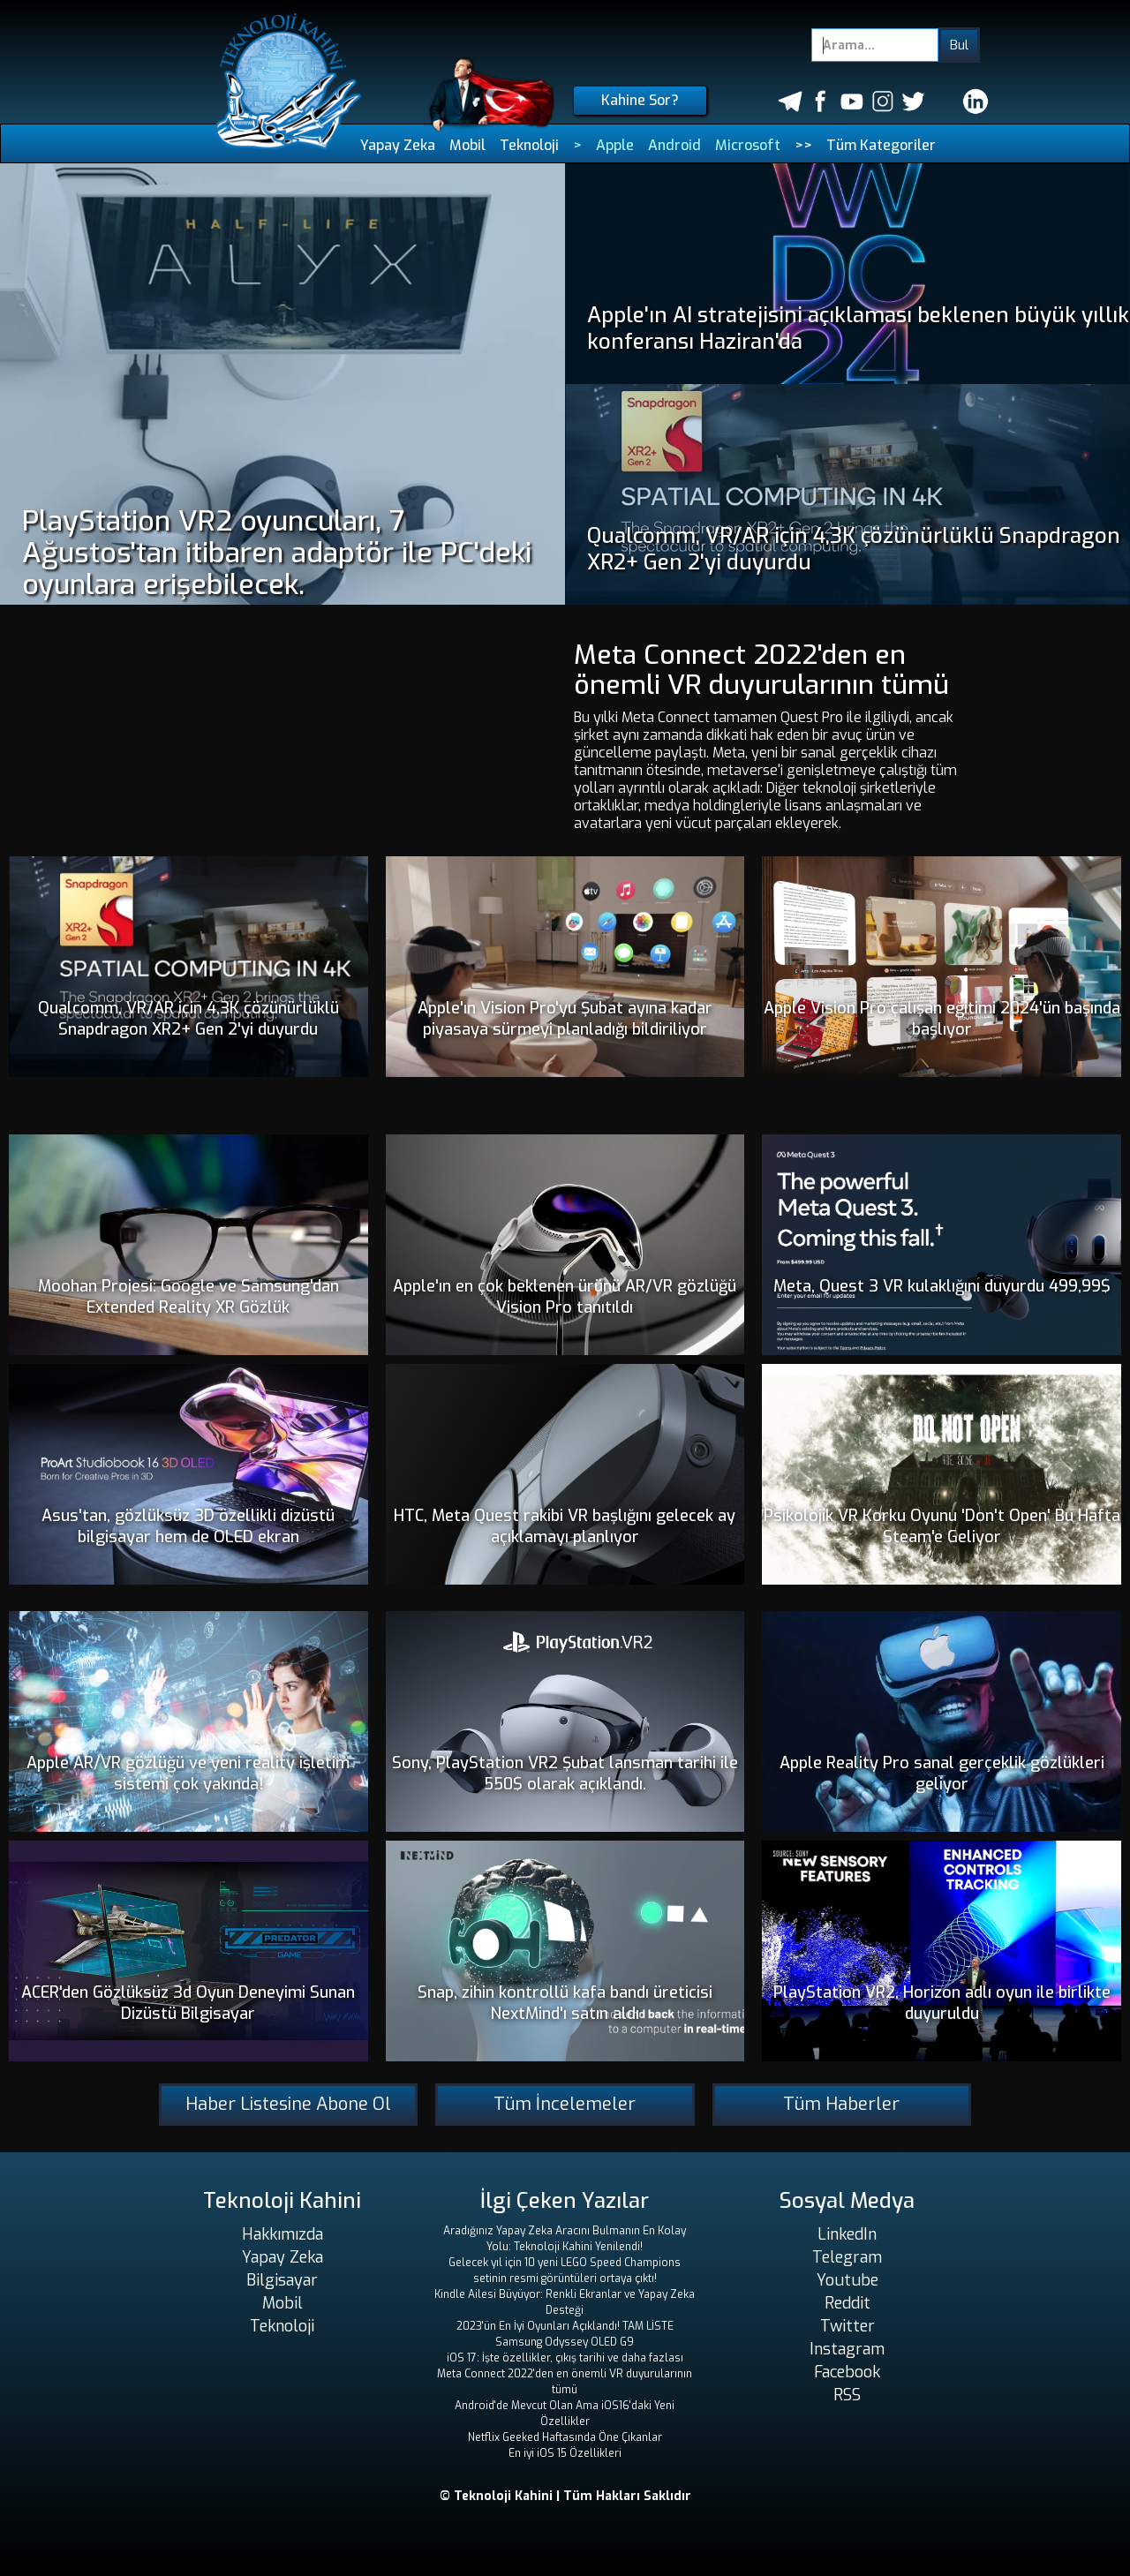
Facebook (847, 2372)
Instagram (847, 2349)
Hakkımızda (282, 2234)
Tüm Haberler (841, 2104)
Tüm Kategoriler (881, 145)
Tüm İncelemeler (564, 2104)
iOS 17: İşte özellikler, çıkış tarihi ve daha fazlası (565, 2358)
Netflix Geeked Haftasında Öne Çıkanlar (565, 2437)
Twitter (847, 2326)
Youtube (847, 2280)
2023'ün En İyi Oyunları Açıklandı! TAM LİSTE (565, 2326)
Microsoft (747, 145)
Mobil (467, 145)
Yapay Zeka (397, 145)
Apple (615, 145)
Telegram (847, 2257)
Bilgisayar (282, 2280)
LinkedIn (847, 2234)
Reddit (847, 2303)
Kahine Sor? (640, 100)
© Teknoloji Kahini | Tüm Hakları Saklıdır (565, 2496)
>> (803, 145)
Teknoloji (529, 145)
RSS (847, 2395)
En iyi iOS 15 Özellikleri (565, 2453)
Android (674, 145)
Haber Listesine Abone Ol (288, 2104)
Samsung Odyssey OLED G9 (564, 2342)
